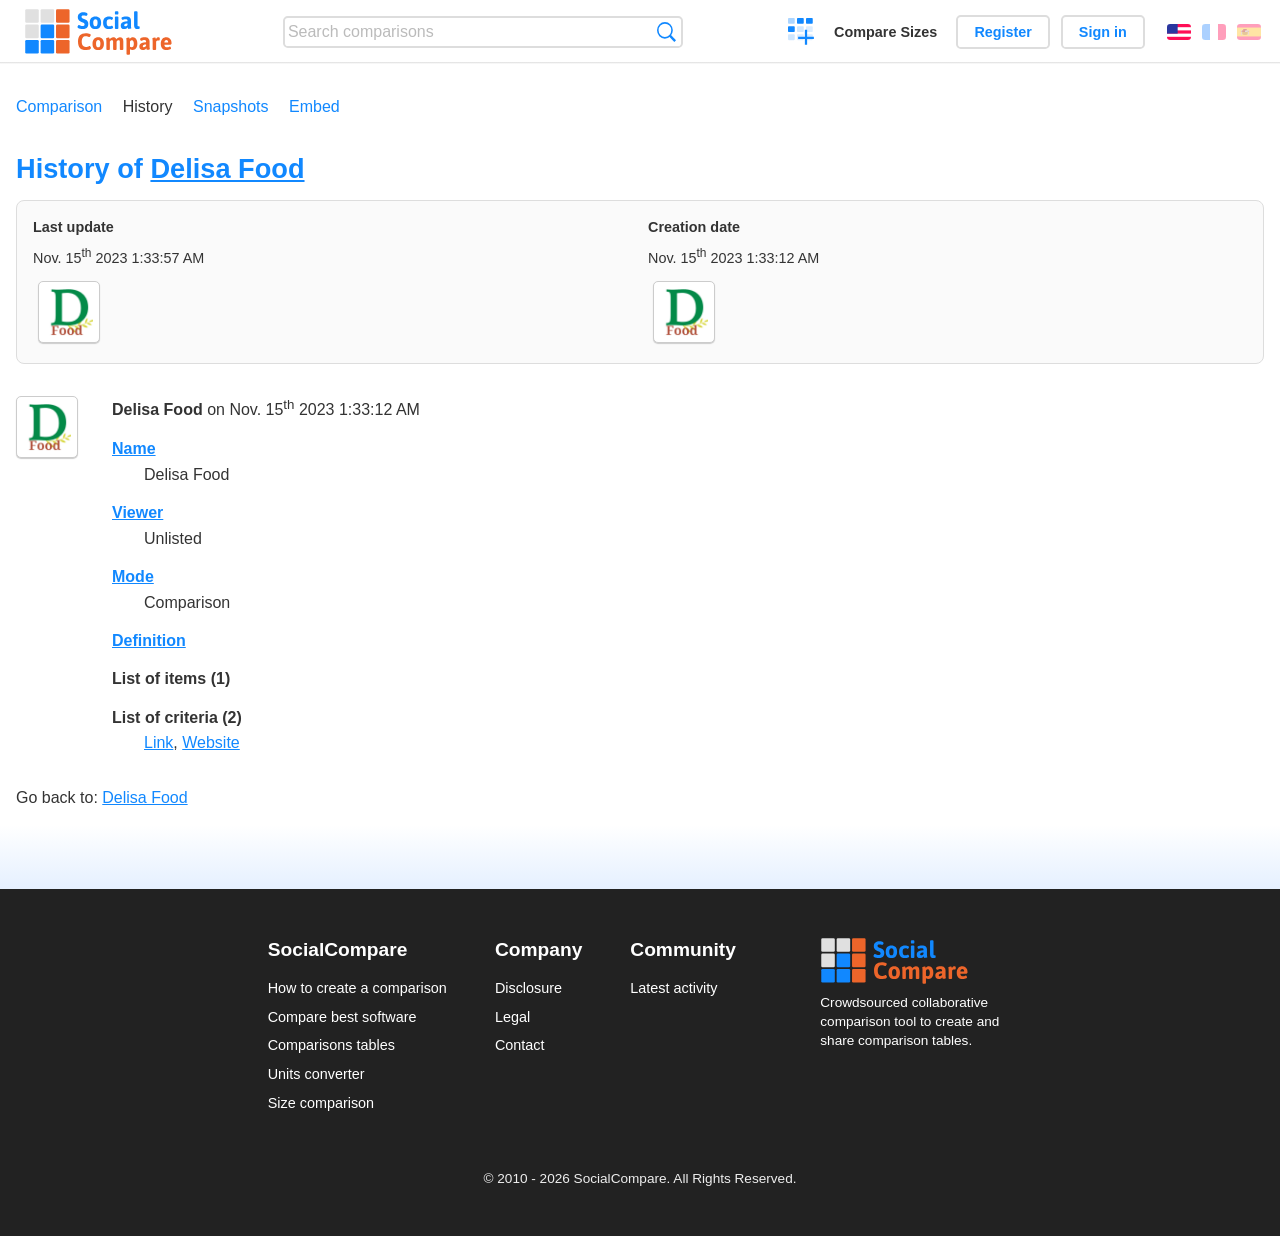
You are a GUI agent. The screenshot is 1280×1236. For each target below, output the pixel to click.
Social (916, 961)
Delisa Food (227, 168)
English (1179, 32)
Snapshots (231, 106)
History (148, 106)
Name (134, 448)
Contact (520, 1045)
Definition (149, 640)
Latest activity (673, 988)
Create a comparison (801, 34)
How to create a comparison (357, 988)
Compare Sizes (885, 32)
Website (211, 742)
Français (1214, 32)
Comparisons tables (331, 1045)
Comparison (59, 106)
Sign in (1103, 32)
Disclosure (528, 988)
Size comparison (321, 1103)
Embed (314, 106)
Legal (512, 1017)
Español (1249, 32)
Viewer (137, 512)
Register (1003, 32)
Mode (133, 576)
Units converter (316, 1074)
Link (158, 742)
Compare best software (342, 1017)
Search (666, 31)
